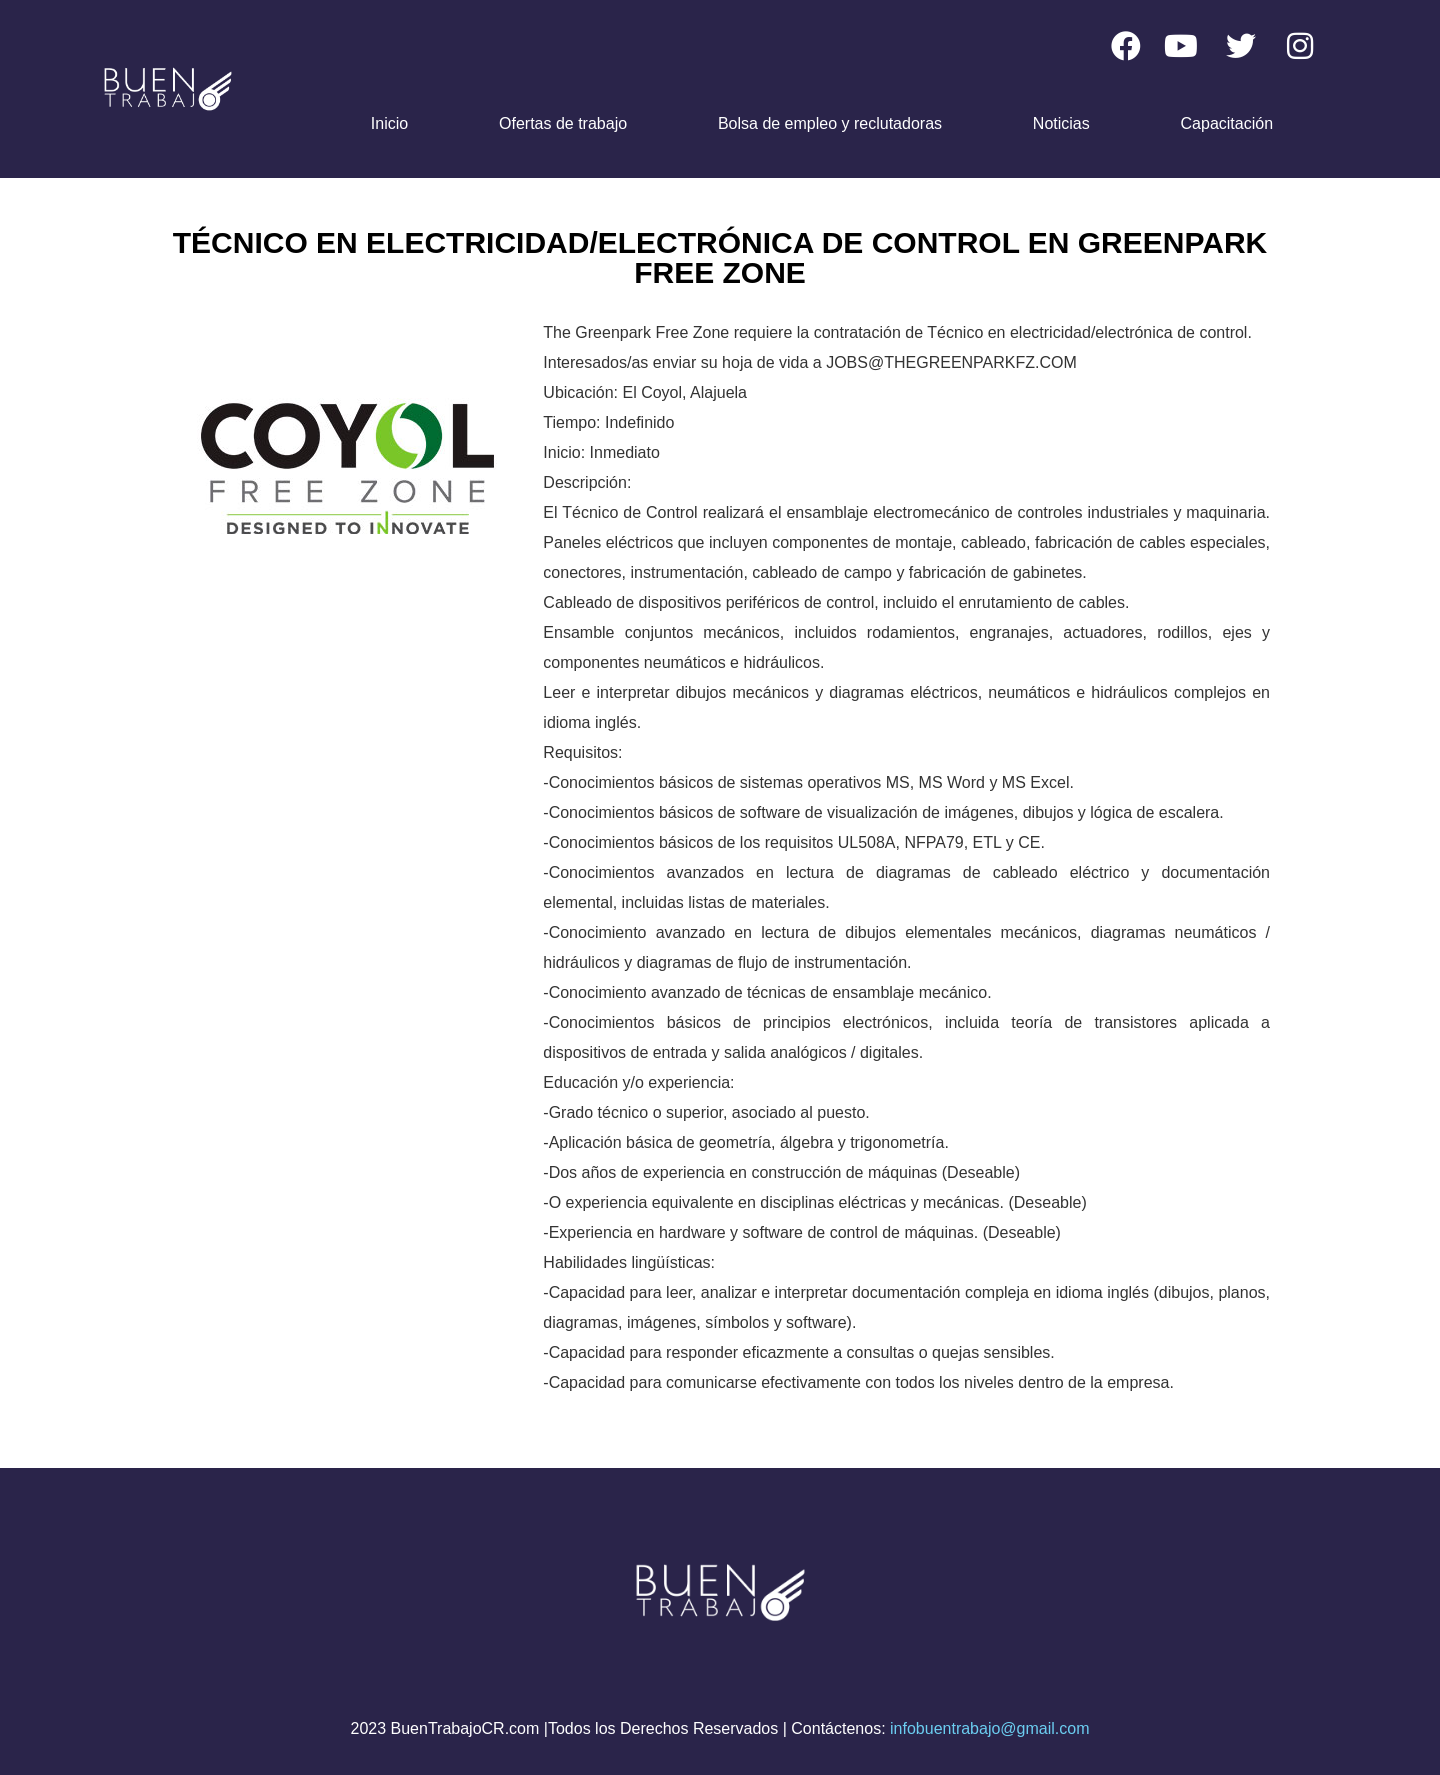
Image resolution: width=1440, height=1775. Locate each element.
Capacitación (1227, 123)
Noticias (1061, 123)
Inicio (389, 123)
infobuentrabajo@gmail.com (989, 1728)
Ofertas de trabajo (563, 123)
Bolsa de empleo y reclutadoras (830, 123)
